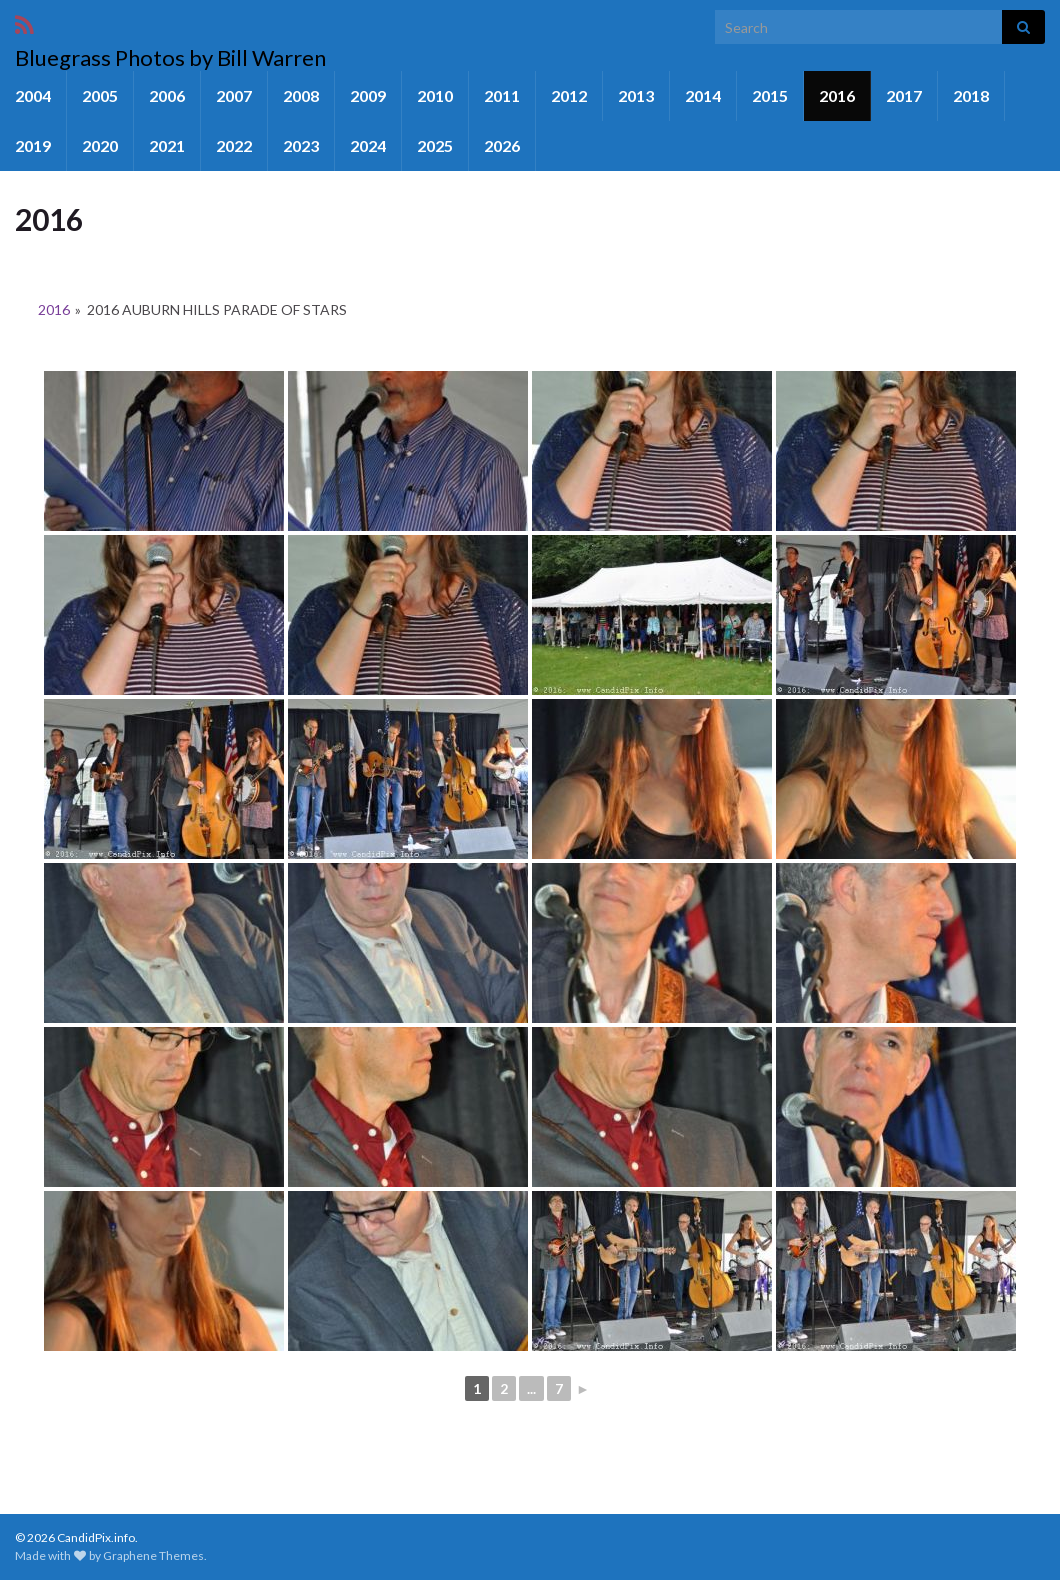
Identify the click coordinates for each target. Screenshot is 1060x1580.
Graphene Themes (153, 1555)
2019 (33, 145)
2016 (837, 95)
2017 (904, 95)
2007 (234, 95)
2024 (368, 145)
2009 (368, 95)
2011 (502, 95)
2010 (435, 95)
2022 (234, 145)
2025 (435, 145)
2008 (301, 95)
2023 (301, 145)
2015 (770, 95)
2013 (636, 95)
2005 (100, 95)
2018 (971, 95)
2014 (703, 95)
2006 (167, 95)
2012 (569, 95)
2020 (100, 145)
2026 (502, 145)
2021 (167, 145)
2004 (33, 95)
